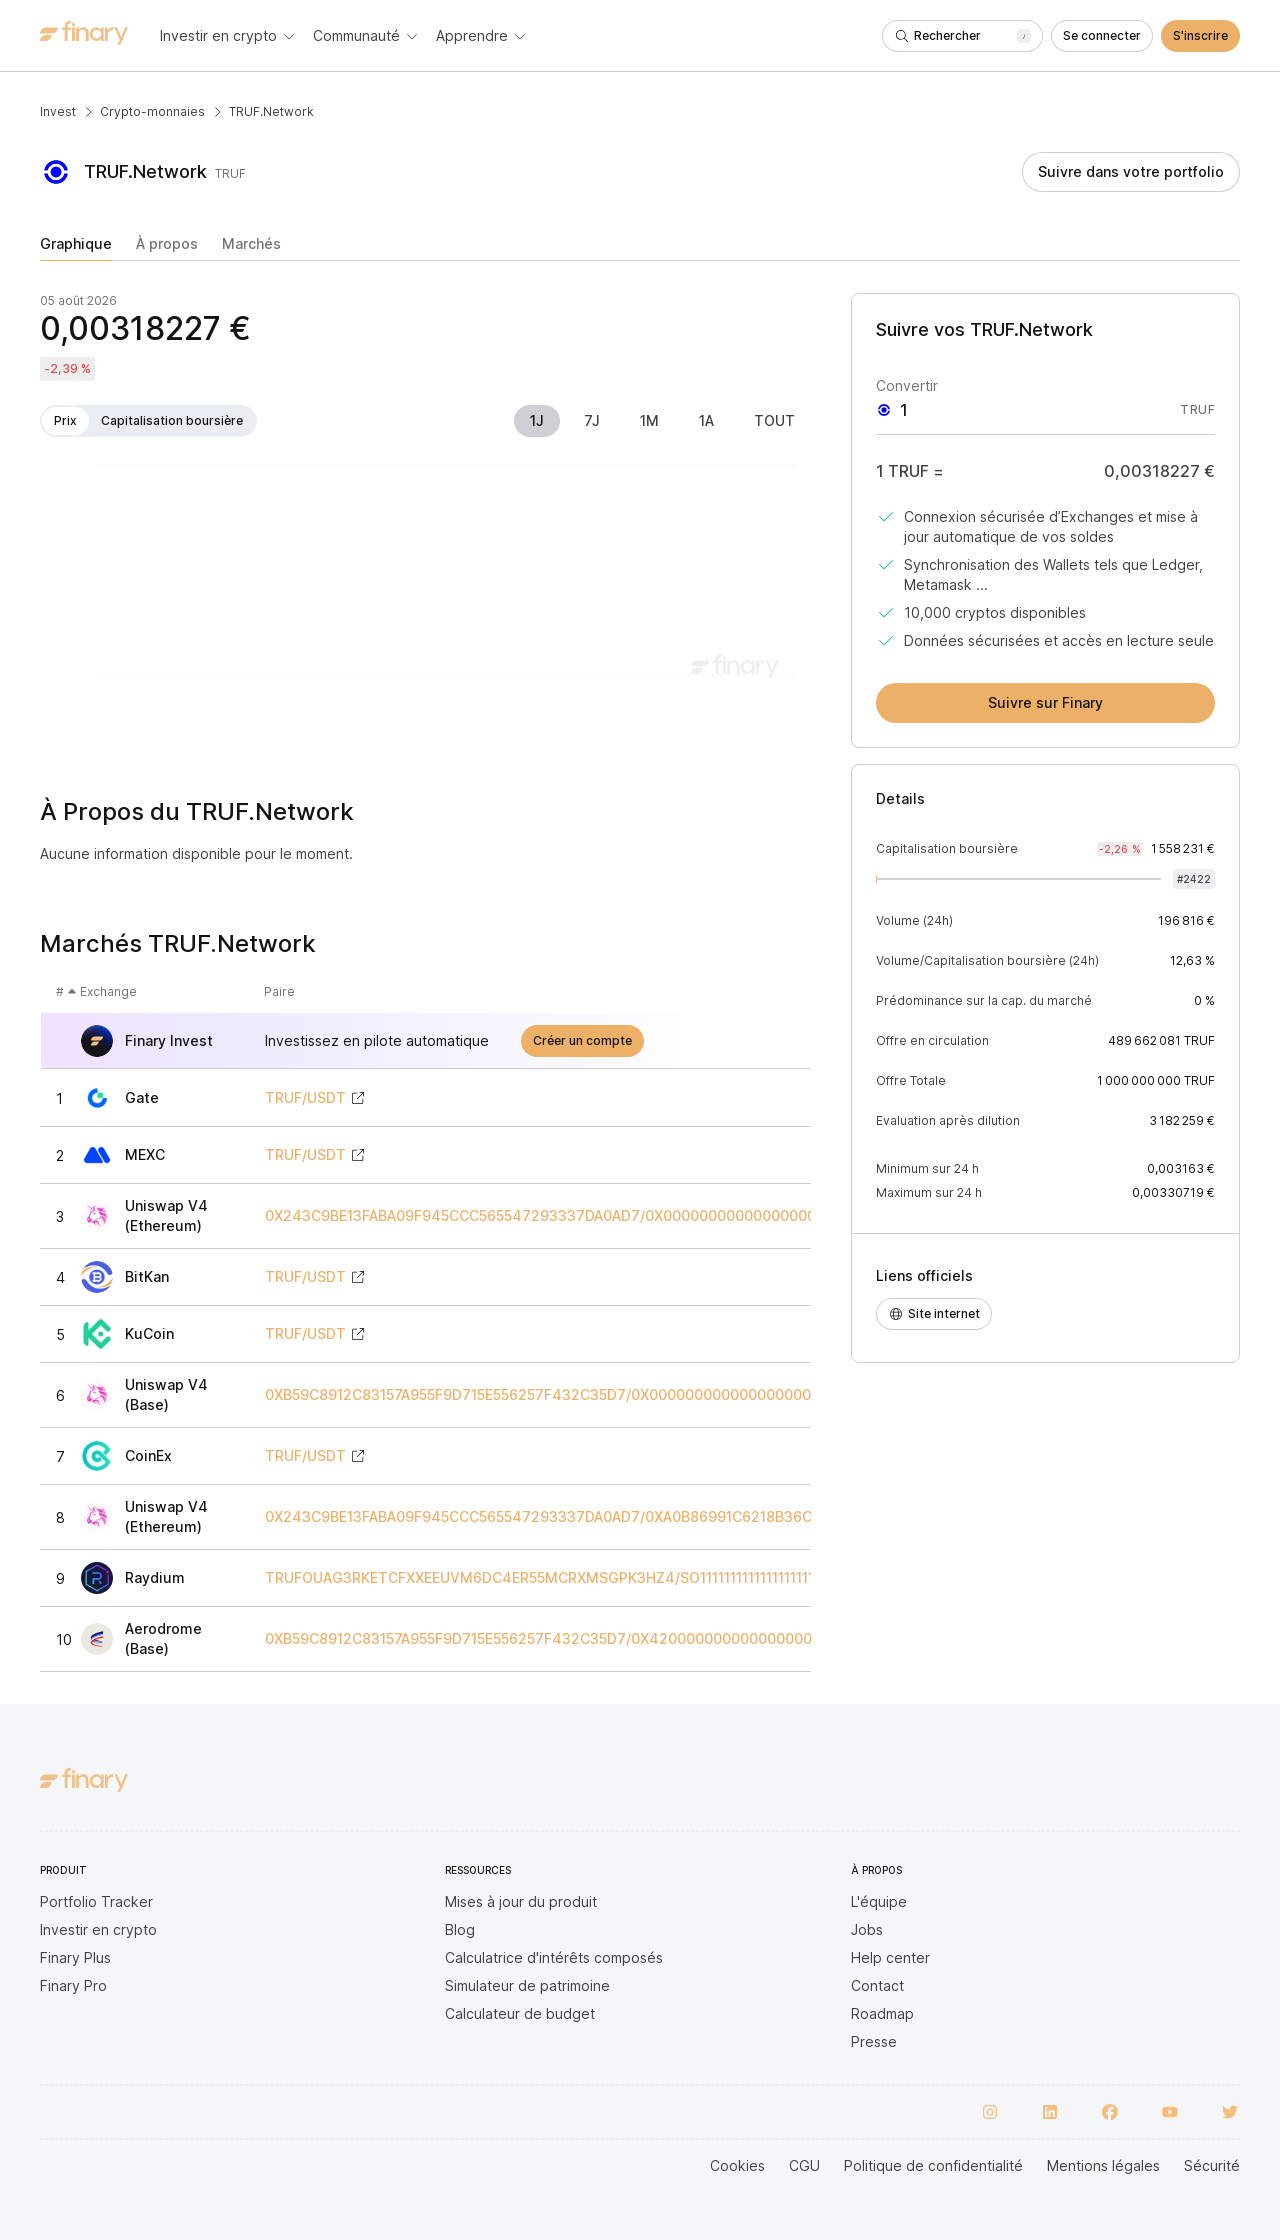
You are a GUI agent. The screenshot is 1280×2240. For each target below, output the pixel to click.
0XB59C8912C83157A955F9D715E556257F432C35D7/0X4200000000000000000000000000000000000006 (637, 1639)
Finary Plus (75, 1957)
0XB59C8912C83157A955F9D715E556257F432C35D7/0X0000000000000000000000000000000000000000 (637, 1395)
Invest (58, 111)
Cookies (737, 2165)
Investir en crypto (98, 1929)
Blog (460, 1929)
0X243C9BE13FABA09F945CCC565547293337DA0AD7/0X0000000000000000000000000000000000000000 (644, 1216)
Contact (877, 1985)
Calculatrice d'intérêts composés (554, 1957)
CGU (804, 2165)
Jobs (867, 1929)
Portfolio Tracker (96, 1901)
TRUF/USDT (305, 1098)
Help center (890, 1957)
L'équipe (879, 1901)
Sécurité (1212, 2165)
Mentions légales (1103, 2165)
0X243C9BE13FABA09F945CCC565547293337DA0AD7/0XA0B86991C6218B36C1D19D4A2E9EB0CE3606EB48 (639, 1517)
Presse (874, 2041)
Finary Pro (73, 1985)
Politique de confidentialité (933, 2165)
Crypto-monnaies (152, 111)
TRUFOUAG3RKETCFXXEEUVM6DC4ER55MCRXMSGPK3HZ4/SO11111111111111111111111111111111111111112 (607, 1578)
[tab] (76, 248)
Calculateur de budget (520, 2013)
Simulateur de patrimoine (527, 1985)
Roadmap (882, 2013)
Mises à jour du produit (521, 1901)
